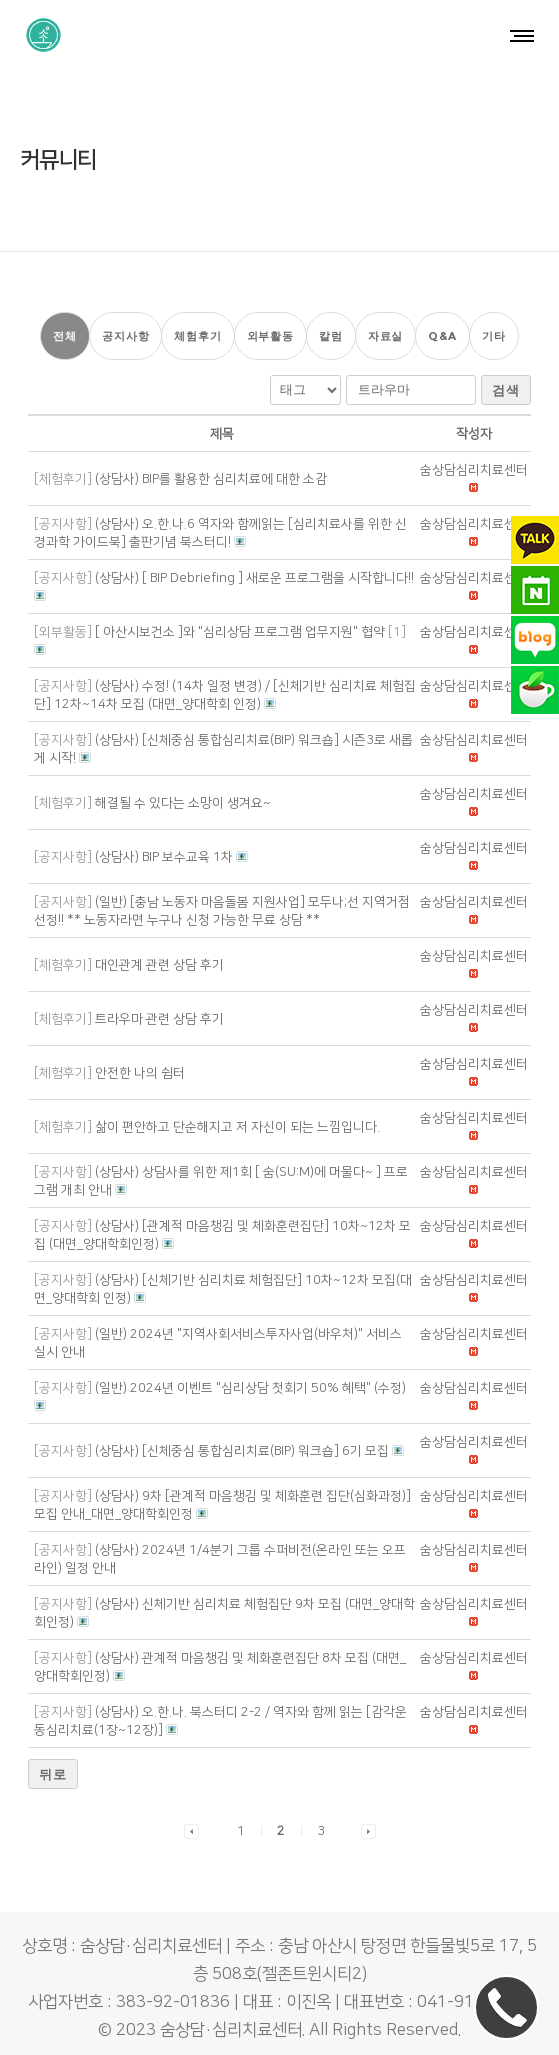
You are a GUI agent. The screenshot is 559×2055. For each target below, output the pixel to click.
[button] (474, 461)
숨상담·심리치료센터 (231, 2021)
